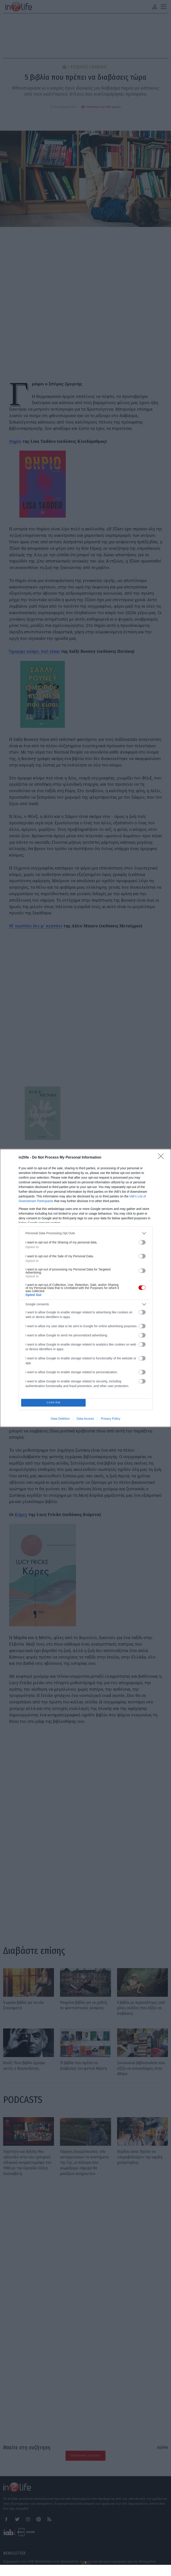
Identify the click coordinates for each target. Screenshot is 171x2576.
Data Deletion (60, 1420)
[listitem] (86, 1232)
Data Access (85, 1420)
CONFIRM (54, 1402)
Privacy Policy (110, 1420)
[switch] (142, 1241)
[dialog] (85, 1288)
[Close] (162, 1156)
